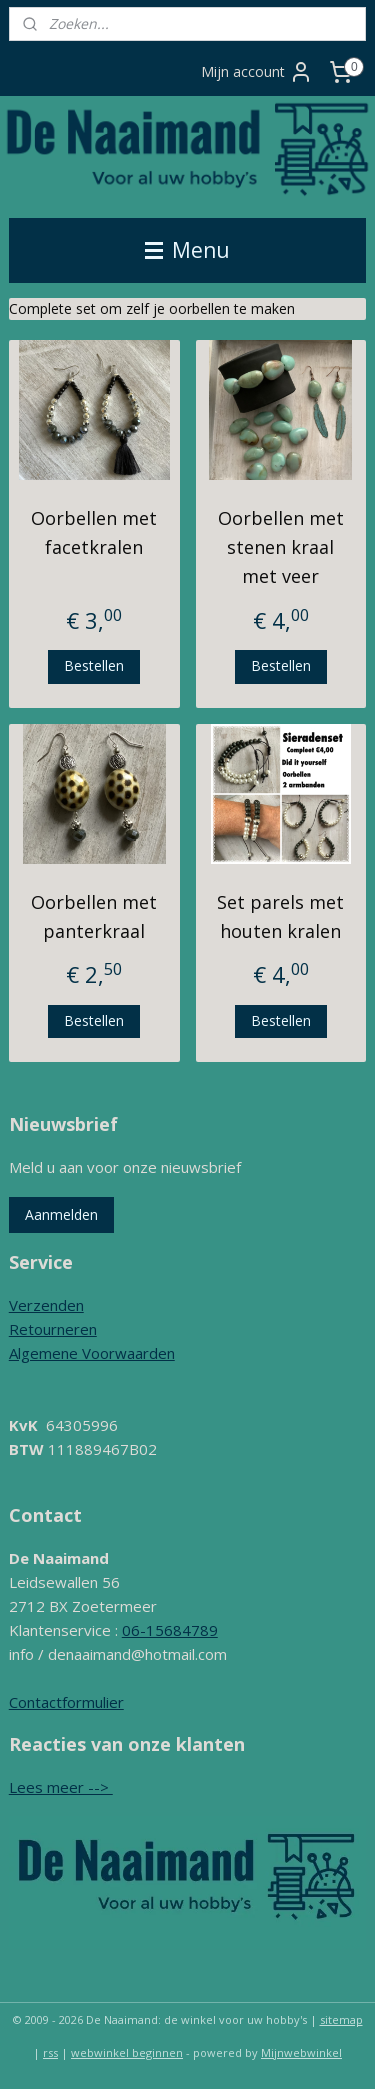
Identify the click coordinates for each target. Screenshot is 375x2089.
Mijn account (257, 72)
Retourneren (53, 1329)
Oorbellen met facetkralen (94, 532)
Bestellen (94, 665)
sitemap (341, 2019)
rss (50, 2052)
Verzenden (46, 1305)
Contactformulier (66, 1702)
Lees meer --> (61, 1787)
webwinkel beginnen (127, 2052)
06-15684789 (170, 1630)
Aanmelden (61, 1214)
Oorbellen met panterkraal (94, 916)
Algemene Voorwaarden (92, 1353)
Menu (187, 250)
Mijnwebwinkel (301, 2052)
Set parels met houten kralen (280, 916)
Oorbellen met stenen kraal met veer (281, 547)
